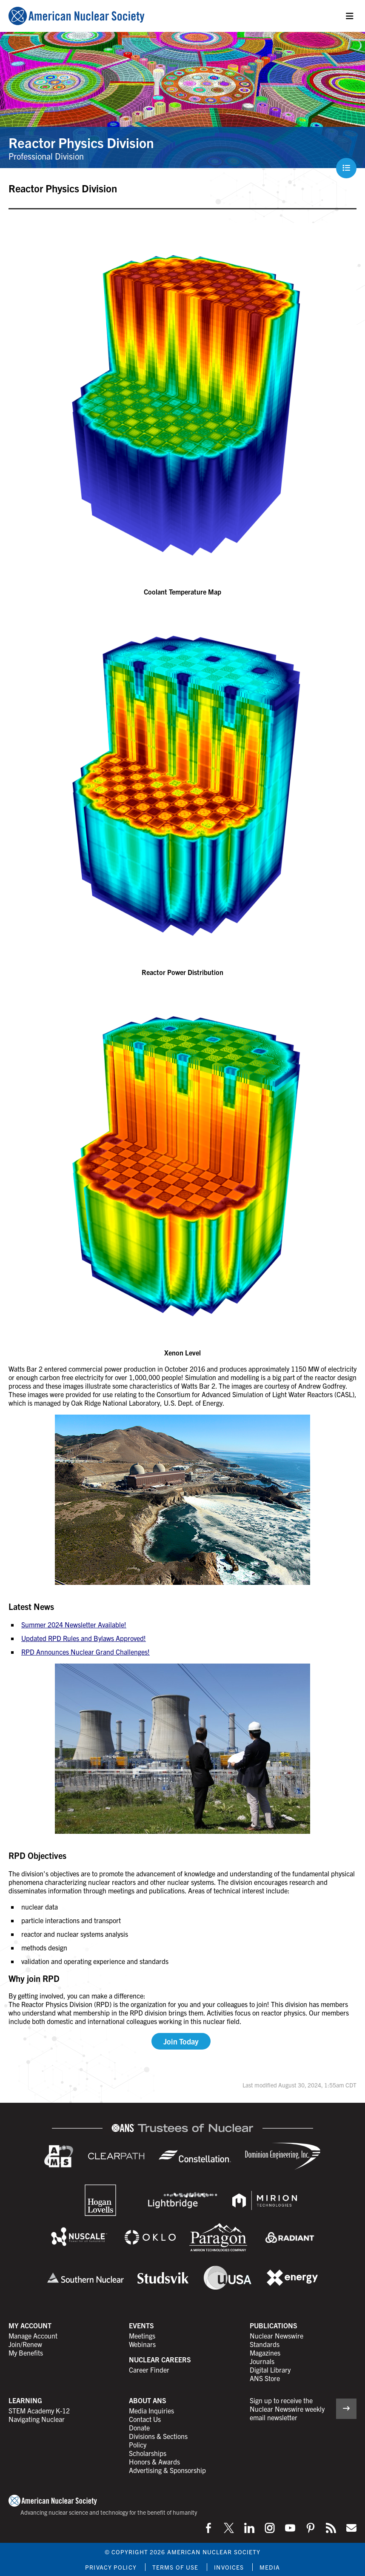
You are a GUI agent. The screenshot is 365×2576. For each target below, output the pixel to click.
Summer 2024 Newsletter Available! (73, 1624)
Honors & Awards (154, 2461)
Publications (273, 2325)
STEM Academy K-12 (39, 2410)
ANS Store (265, 2378)
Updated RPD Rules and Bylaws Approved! (83, 1638)
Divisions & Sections (158, 2436)
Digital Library (270, 2369)
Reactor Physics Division (81, 142)
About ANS (147, 2400)
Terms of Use (175, 2567)
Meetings (142, 2335)
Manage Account (33, 2335)
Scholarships (147, 2453)
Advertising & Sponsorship (167, 2470)
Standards (264, 2344)
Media (269, 2567)
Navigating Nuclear (37, 2419)
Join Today (181, 2041)
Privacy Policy (111, 2567)
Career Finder (149, 2369)
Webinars (142, 2344)
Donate (139, 2427)
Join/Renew (25, 2344)
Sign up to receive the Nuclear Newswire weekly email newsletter (287, 2409)
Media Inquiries (151, 2410)
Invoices (229, 2567)
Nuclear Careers (160, 2359)
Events (141, 2325)
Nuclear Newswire (276, 2335)
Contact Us (145, 2419)
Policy (137, 2444)
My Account (30, 2325)
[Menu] (349, 16)
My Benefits (26, 2352)
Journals (262, 2361)
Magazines (265, 2352)
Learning (25, 2400)
